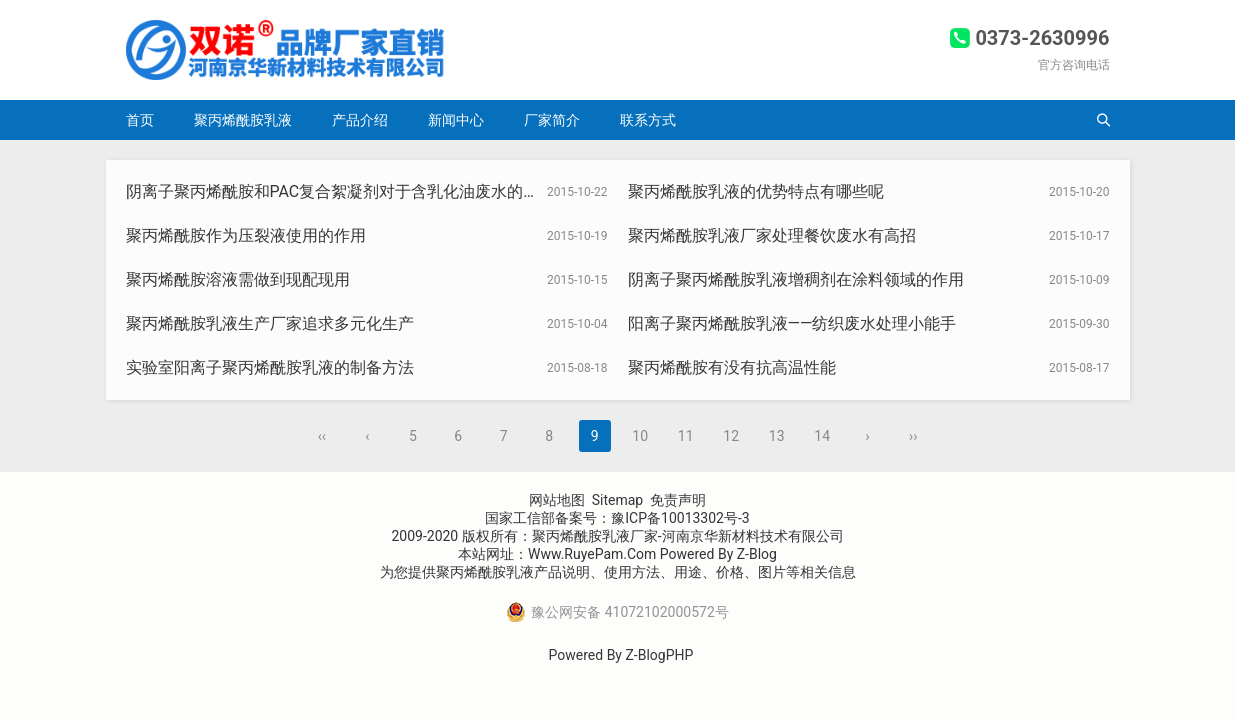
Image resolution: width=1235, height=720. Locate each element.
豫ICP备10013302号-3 (680, 518)
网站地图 (557, 500)
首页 (140, 120)
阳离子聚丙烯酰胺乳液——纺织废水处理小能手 (792, 323)
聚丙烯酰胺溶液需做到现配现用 (238, 279)
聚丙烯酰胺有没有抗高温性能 (732, 367)
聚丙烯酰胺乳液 (243, 120)
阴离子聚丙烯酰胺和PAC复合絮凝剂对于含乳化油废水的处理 (341, 191)
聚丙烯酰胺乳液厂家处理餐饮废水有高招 (772, 235)
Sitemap (617, 500)
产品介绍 (360, 120)
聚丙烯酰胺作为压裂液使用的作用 (246, 235)
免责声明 (678, 500)
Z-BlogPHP (659, 655)
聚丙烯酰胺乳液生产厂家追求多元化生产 (270, 323)
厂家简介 (552, 120)
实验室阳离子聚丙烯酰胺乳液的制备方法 (270, 367)
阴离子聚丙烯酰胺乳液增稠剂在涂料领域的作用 (796, 279)
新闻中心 (456, 120)
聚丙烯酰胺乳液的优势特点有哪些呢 (756, 191)
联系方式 (648, 120)
